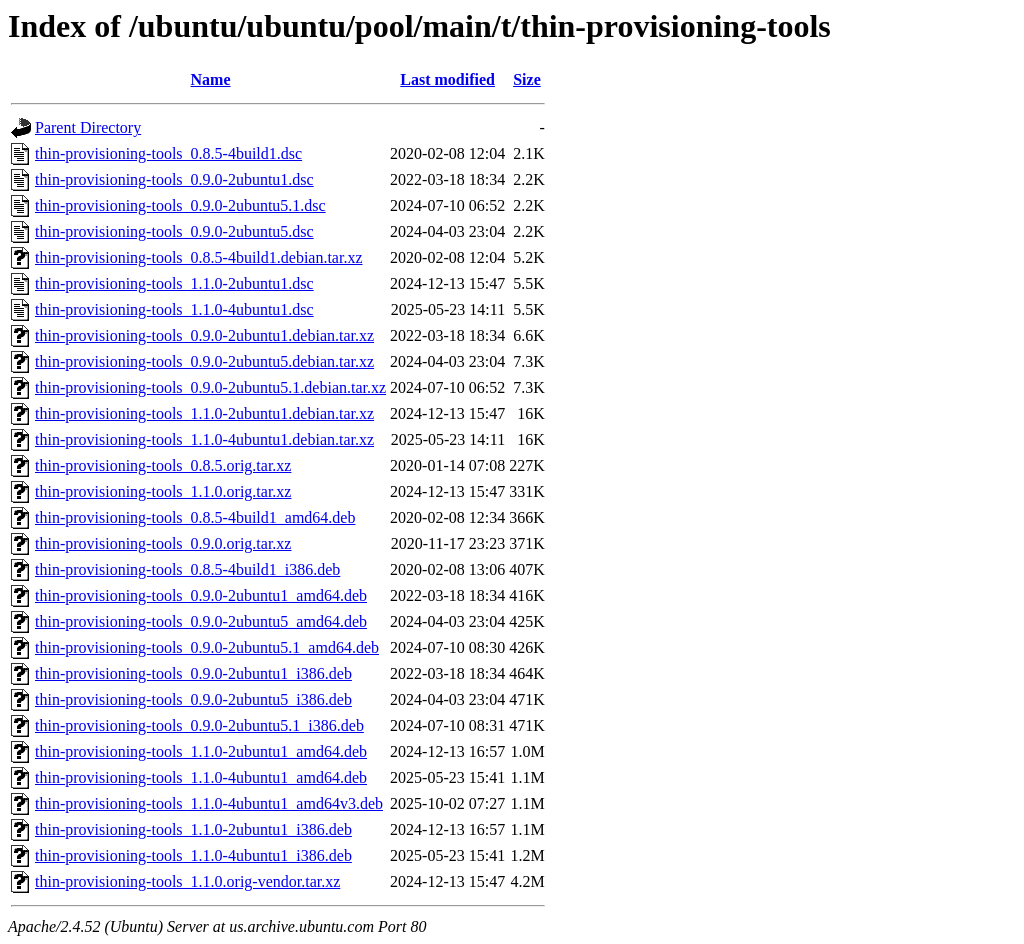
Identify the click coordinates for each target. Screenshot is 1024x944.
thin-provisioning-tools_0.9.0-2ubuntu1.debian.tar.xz (204, 335)
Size (527, 79)
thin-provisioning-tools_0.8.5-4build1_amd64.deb (195, 517)
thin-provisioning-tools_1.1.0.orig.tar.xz (163, 491)
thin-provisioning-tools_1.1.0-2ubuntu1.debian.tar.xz (204, 413)
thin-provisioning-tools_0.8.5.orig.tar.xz (163, 465)
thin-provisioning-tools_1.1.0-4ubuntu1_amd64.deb (201, 777)
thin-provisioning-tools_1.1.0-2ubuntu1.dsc (174, 283)
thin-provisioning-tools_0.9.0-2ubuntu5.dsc (174, 231)
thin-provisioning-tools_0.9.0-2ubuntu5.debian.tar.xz (204, 361)
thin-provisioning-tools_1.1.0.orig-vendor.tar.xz (187, 881)
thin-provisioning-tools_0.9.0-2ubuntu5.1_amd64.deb (207, 647)
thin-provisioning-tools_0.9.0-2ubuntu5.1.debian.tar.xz (210, 387)
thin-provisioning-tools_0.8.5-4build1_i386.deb (187, 569)
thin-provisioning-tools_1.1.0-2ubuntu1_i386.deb (193, 829)
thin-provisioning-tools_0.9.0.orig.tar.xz (163, 543)
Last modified (447, 79)
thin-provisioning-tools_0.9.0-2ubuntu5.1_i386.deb (199, 725)
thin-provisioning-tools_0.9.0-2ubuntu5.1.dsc (180, 205)
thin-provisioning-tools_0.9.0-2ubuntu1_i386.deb (193, 673)
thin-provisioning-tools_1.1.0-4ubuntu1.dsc (174, 309)
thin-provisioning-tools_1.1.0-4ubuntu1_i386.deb (193, 855)
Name (211, 79)
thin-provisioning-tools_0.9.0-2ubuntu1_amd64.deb (201, 595)
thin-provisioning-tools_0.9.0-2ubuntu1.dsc (174, 179)
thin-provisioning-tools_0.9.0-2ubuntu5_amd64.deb (201, 621)
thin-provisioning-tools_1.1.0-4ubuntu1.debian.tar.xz (204, 439)
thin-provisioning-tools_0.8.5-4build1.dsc (168, 153)
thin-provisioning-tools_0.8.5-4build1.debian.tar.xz (199, 257)
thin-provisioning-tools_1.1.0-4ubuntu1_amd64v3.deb (209, 803)
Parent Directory (88, 127)
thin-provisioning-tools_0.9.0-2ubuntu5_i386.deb (193, 699)
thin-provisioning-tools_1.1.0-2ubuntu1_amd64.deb (201, 751)
